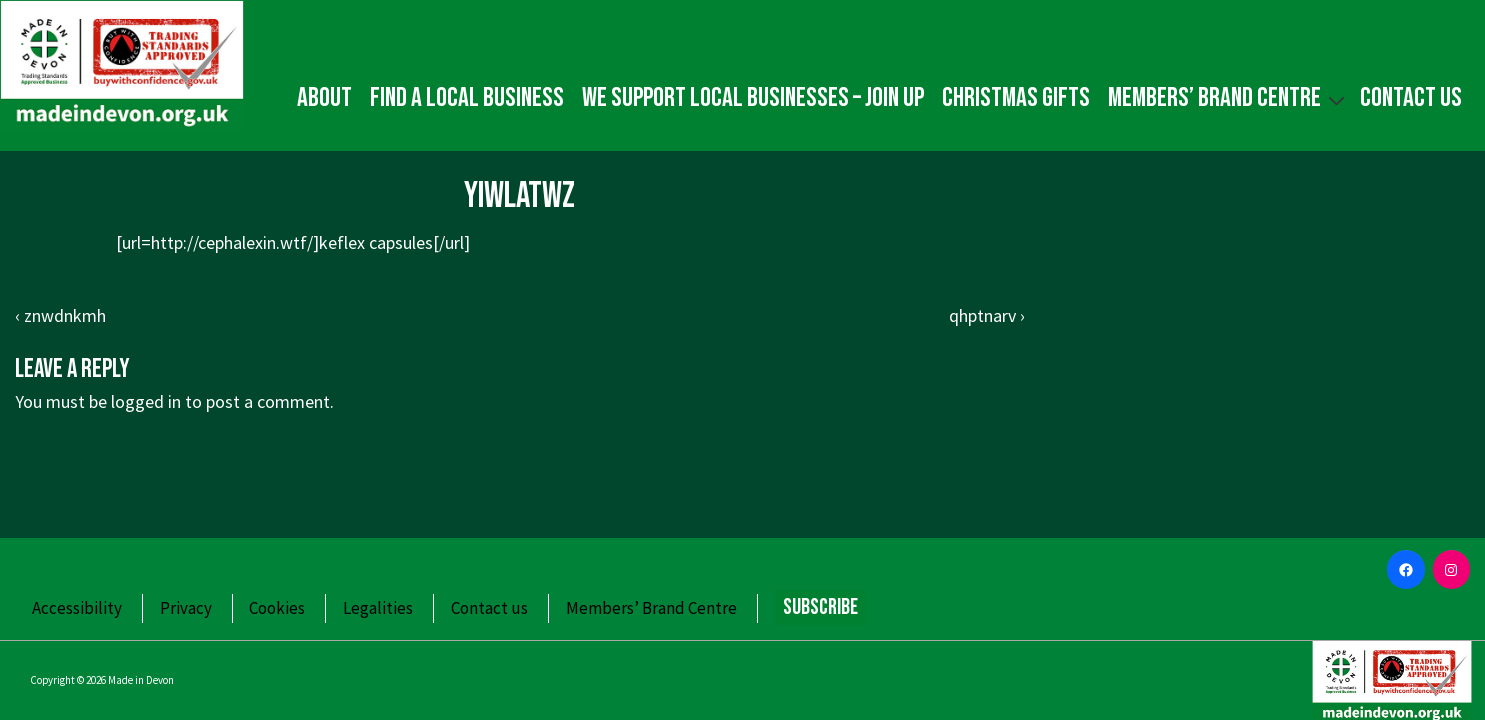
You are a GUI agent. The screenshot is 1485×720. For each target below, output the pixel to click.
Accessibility (77, 608)
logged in (146, 401)
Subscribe (820, 607)
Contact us (1411, 98)
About (324, 98)
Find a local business (467, 98)
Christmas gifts (1016, 98)
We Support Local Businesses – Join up (753, 98)
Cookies (277, 608)
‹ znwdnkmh (60, 315)
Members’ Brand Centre (1229, 97)
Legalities (378, 608)
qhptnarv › (987, 315)
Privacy (186, 608)
